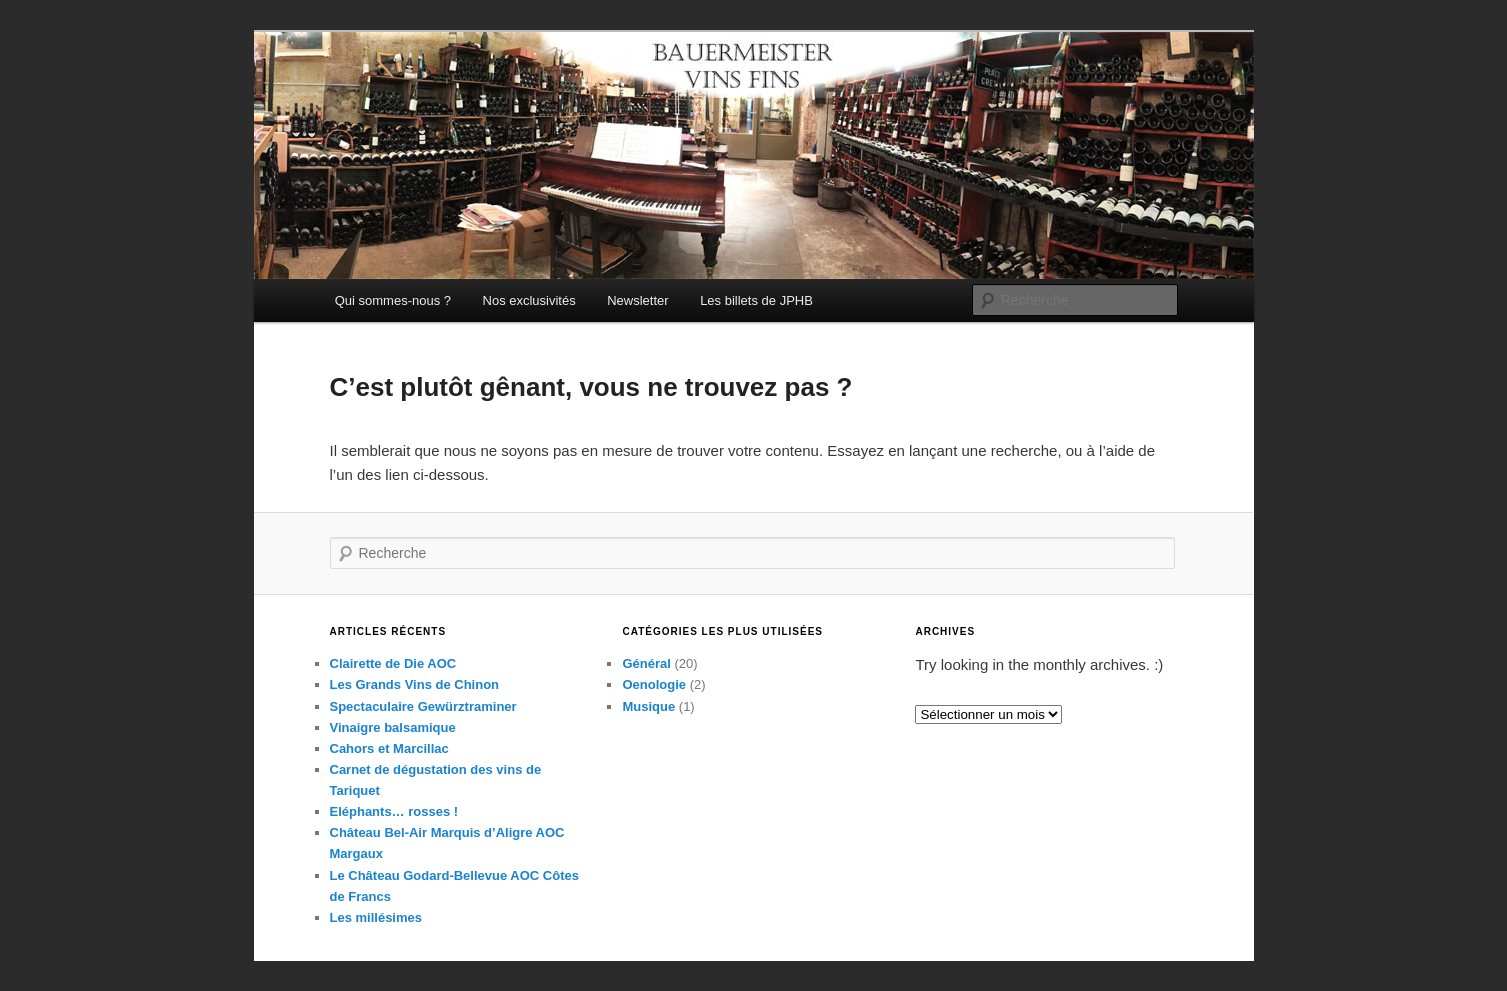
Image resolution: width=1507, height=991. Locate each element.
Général (646, 663)
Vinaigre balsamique (393, 727)
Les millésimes (376, 917)
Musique (648, 706)
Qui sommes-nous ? (393, 300)
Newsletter (637, 300)
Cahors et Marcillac (389, 748)
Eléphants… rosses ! (394, 811)
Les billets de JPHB (756, 300)
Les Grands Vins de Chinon (415, 684)
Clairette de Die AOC (393, 663)
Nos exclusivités (529, 300)
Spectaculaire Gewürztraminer (423, 706)
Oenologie (654, 684)
